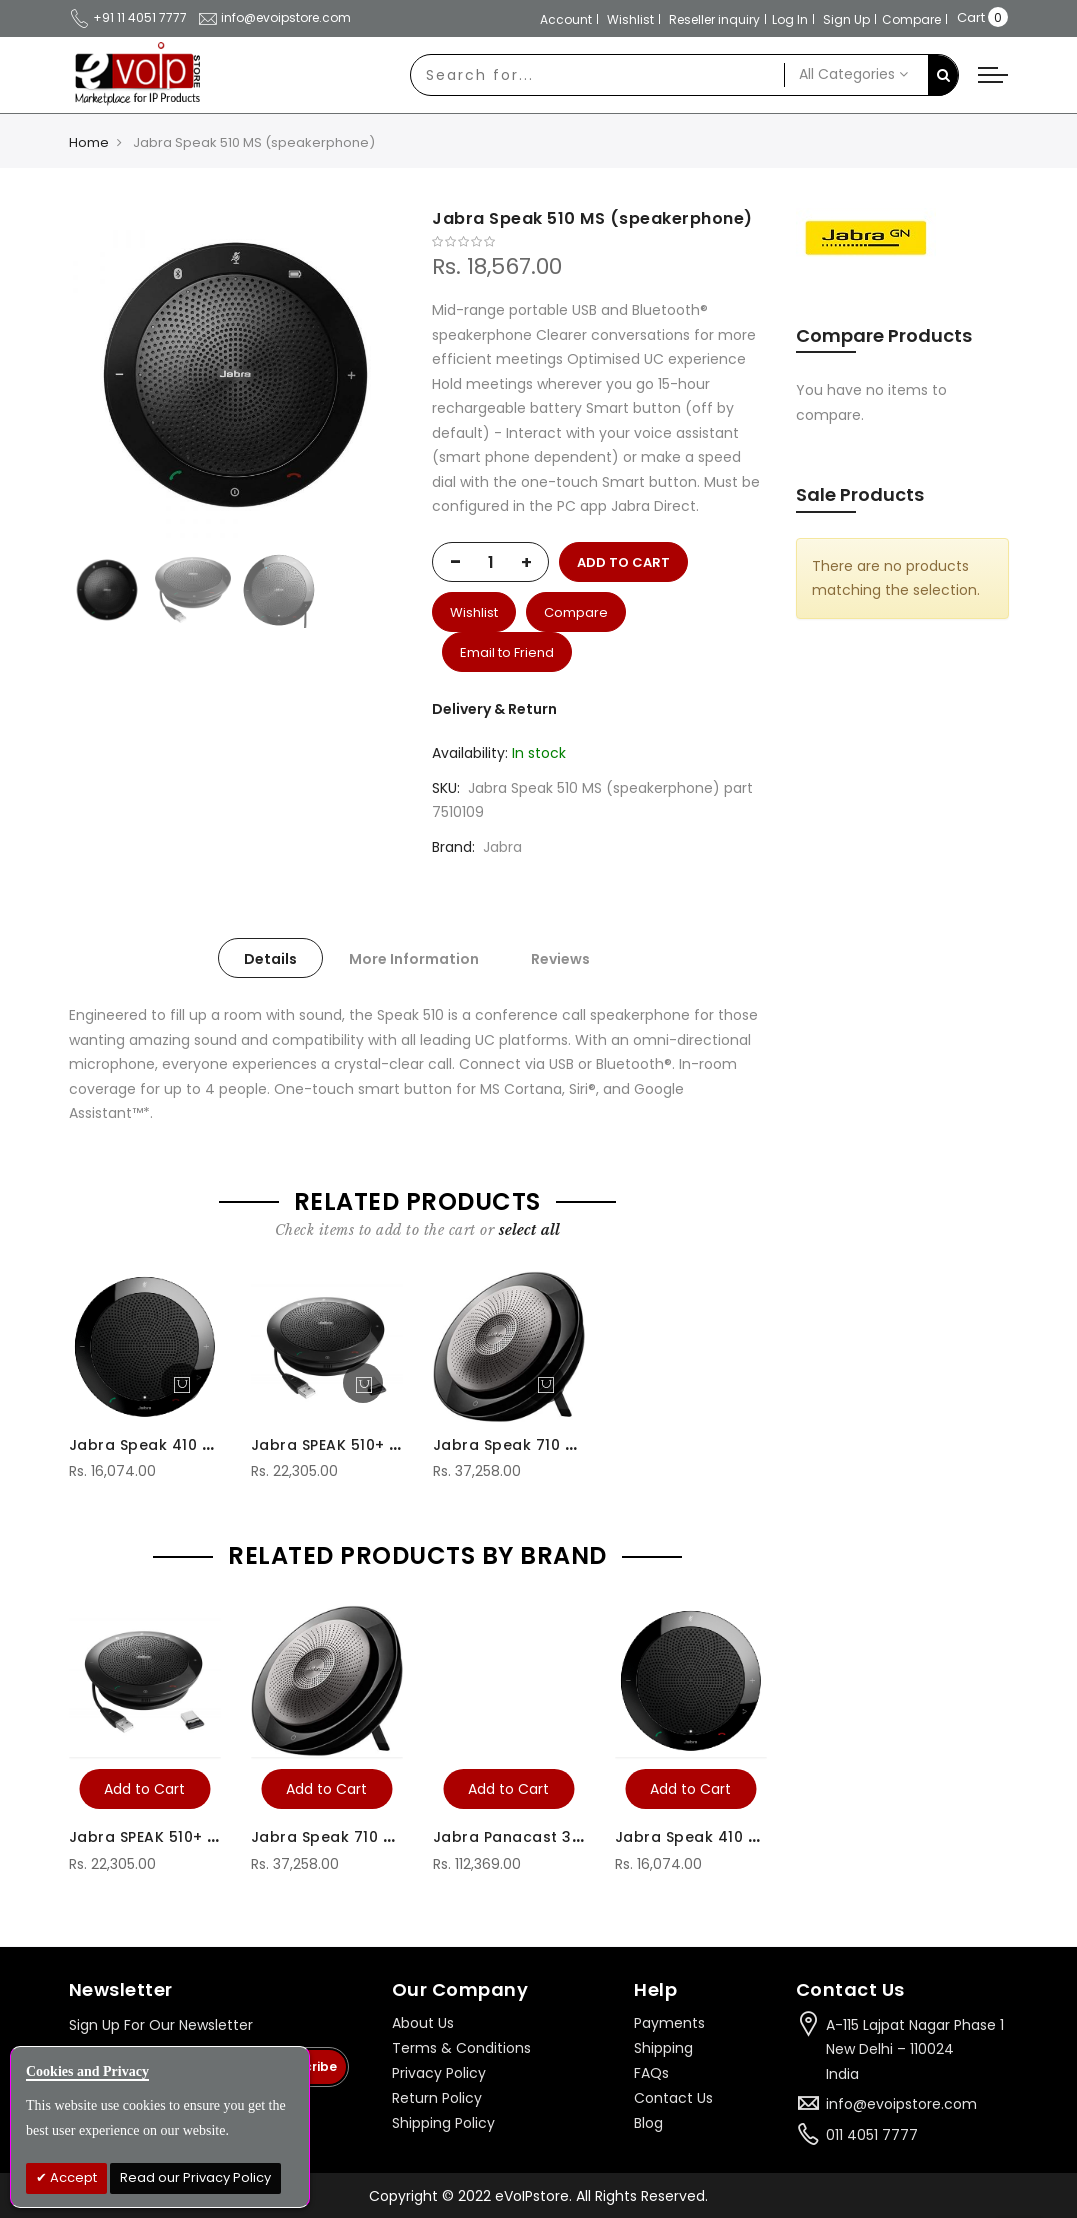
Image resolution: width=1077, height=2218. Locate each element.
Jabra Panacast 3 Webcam (539, 1837)
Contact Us (673, 2098)
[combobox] (597, 75)
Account (566, 19)
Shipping (663, 2048)
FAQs (651, 2073)
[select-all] (529, 1230)
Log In (790, 19)
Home (89, 142)
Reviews (560, 959)
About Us (423, 2023)
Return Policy (437, 2098)
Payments (669, 2023)
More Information (414, 959)
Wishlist (630, 19)
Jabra (502, 847)
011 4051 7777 (872, 2135)
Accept (72, 2177)
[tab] (270, 958)
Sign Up (846, 19)
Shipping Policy (443, 2123)
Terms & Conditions (461, 2048)
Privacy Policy (439, 2073)
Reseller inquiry (714, 19)
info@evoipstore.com (274, 17)
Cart (971, 17)
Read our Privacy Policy (195, 2177)
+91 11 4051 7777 (128, 17)
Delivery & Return (494, 709)
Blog (648, 2123)
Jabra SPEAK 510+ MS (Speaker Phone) (398, 1445)
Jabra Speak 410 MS (146, 1445)
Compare (911, 19)
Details (270, 959)
